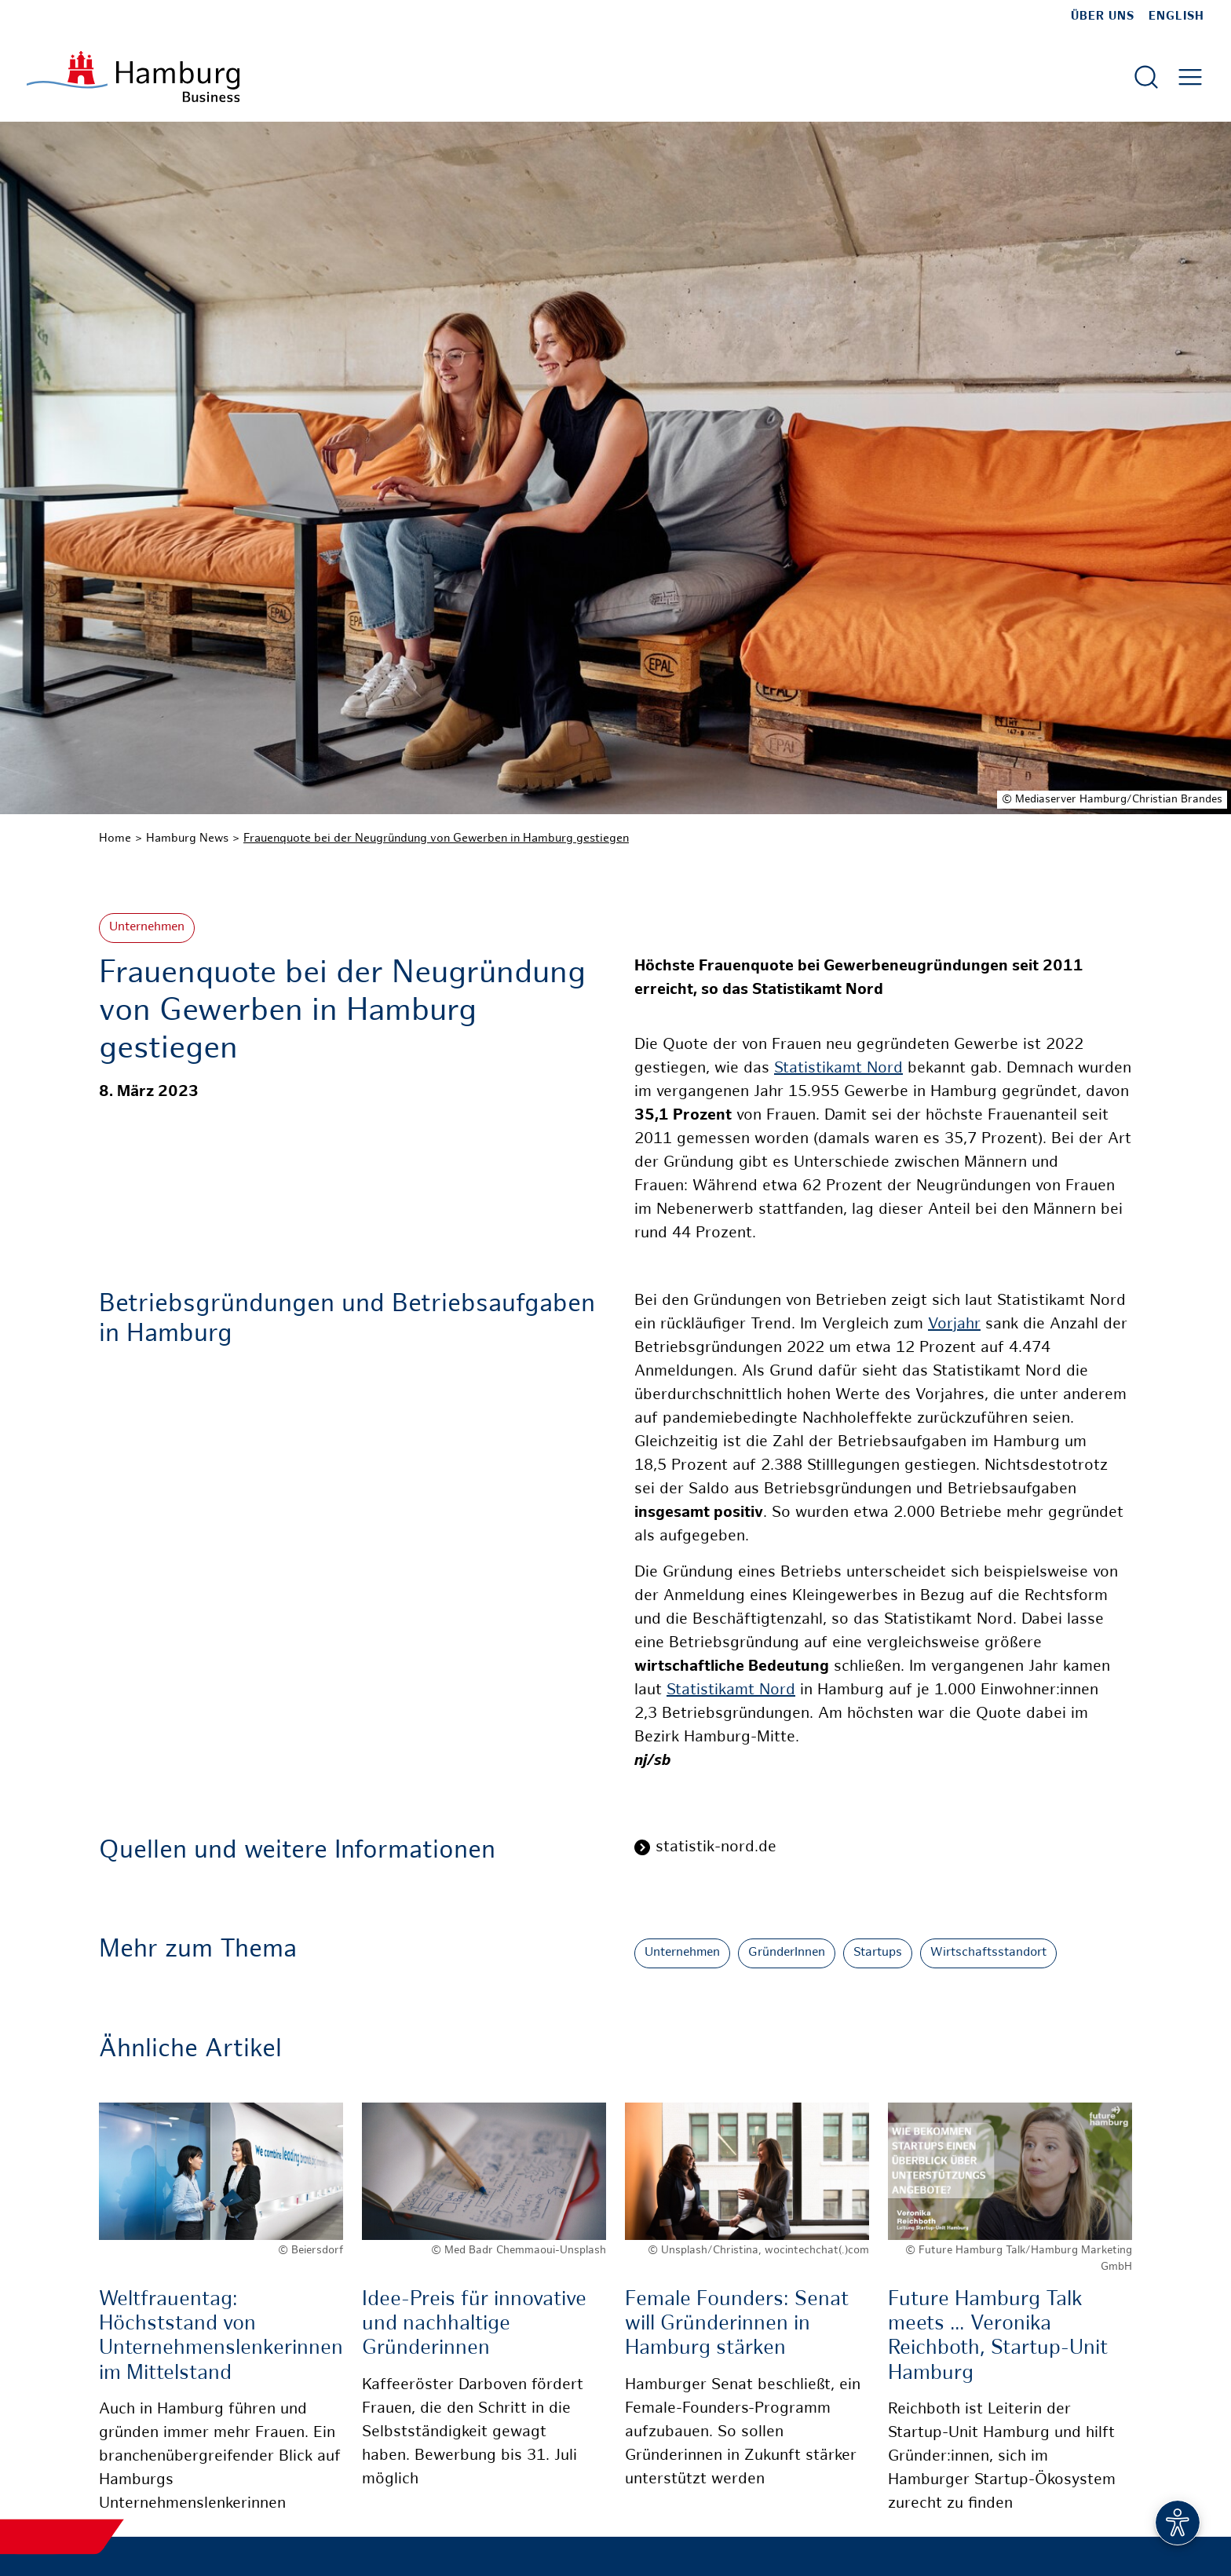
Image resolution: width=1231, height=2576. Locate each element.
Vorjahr (954, 1324)
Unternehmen (146, 928)
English (1176, 16)
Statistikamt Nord (838, 1068)
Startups (877, 1953)
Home (115, 838)
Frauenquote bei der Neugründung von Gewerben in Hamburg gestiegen (436, 838)
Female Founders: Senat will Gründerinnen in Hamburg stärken (737, 2324)
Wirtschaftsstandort (988, 1953)
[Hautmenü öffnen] (1190, 77)
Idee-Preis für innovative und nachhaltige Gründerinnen (474, 2324)
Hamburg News (187, 838)
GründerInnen (786, 1953)
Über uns (1102, 16)
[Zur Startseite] (133, 76)
